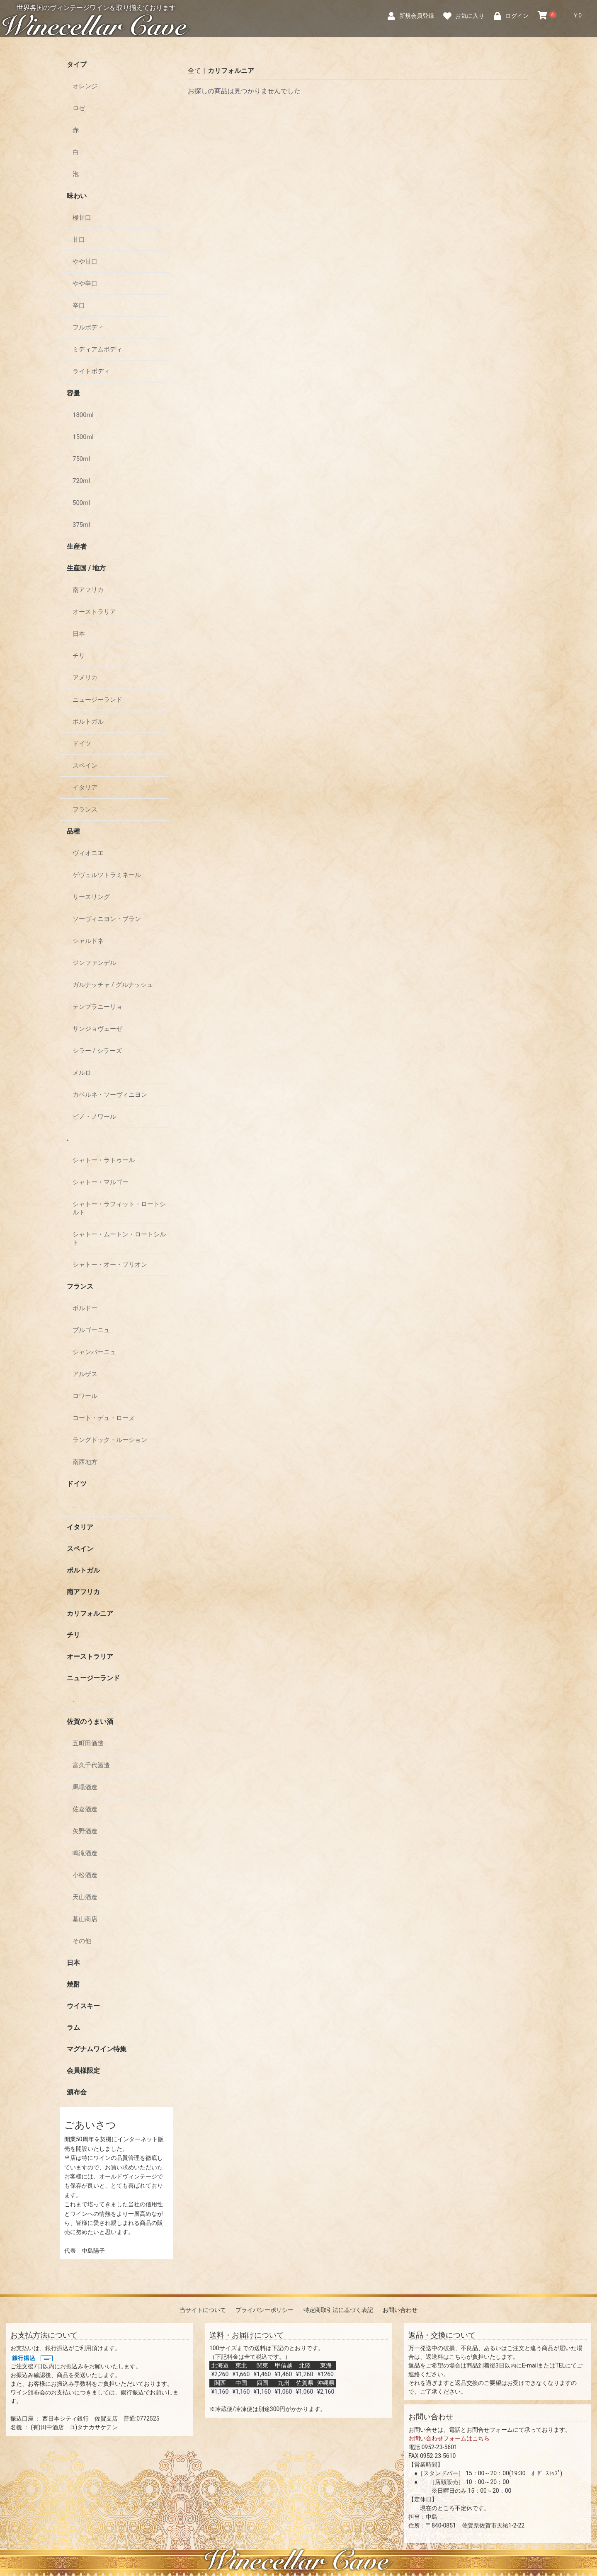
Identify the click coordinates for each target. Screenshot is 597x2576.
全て (194, 71)
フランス (85, 809)
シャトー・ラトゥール (104, 1160)
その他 (82, 1941)
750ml (81, 459)
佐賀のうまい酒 (90, 1721)
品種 (73, 831)
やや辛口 (85, 283)
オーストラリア (94, 612)
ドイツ (82, 743)
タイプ (77, 64)
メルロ (82, 1072)
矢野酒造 (85, 1831)
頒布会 (77, 2092)
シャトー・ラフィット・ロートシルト (119, 1208)
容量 (73, 393)
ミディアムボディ (97, 349)
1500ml (83, 437)
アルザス (85, 1374)
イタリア (85, 787)
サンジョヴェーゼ (97, 1028)
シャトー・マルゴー (101, 1182)
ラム (73, 2027)
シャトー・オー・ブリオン (110, 1264)
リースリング (91, 897)
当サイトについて (203, 2310)
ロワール (85, 1396)
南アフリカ (88, 590)
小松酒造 (85, 1875)
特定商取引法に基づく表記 (338, 2310)
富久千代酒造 (91, 1765)
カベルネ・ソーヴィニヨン (110, 1094)
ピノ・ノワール (94, 1116)
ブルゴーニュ (91, 1330)
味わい (77, 196)
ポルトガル (88, 721)
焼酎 (73, 1984)
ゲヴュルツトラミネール (107, 875)
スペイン (85, 765)
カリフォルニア (90, 1613)
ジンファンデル (94, 963)
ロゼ (79, 108)
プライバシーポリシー (264, 2310)
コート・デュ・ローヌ (104, 1418)
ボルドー (85, 1308)
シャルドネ (88, 941)
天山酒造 (85, 1897)
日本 (79, 633)
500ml (81, 502)
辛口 (79, 305)
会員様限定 (83, 2070)
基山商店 (85, 1919)
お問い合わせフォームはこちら (449, 2438)
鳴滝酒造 (85, 1853)
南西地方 (85, 1462)
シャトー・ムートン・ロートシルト (119, 1238)
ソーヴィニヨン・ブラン (107, 919)
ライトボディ (91, 371)
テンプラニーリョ (97, 1007)
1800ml (83, 415)
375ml (81, 524)
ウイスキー (83, 2006)
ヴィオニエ (88, 853)
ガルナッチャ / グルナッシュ (113, 985)
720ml (81, 481)
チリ (79, 655)
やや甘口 (85, 261)
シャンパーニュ (94, 1352)
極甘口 (82, 217)
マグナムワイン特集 (96, 2049)
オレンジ (85, 86)
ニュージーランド (97, 699)
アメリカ (85, 677)
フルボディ (88, 327)
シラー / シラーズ (97, 1050)
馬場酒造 (85, 1787)
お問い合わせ (400, 2310)
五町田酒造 (88, 1743)
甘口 (79, 239)
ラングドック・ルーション (110, 1440)
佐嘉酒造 (85, 1809)
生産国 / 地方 (86, 568)
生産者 (77, 546)
